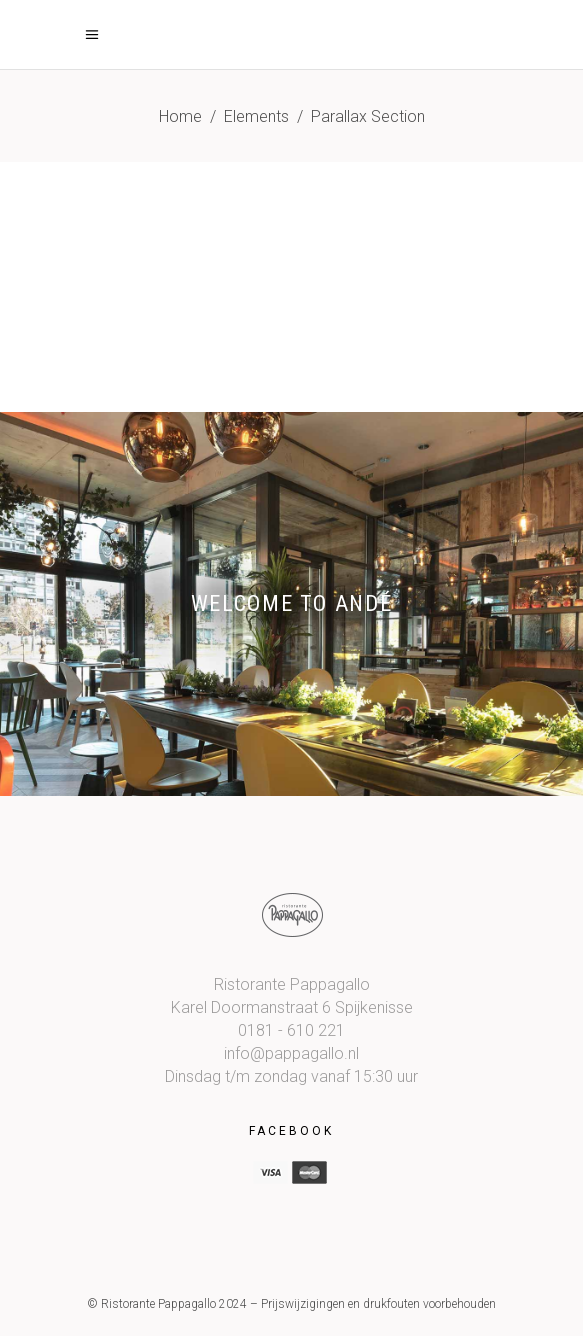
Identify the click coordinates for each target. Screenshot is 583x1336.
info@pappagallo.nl (291, 1053)
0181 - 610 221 (291, 1030)
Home (180, 116)
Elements (256, 116)
